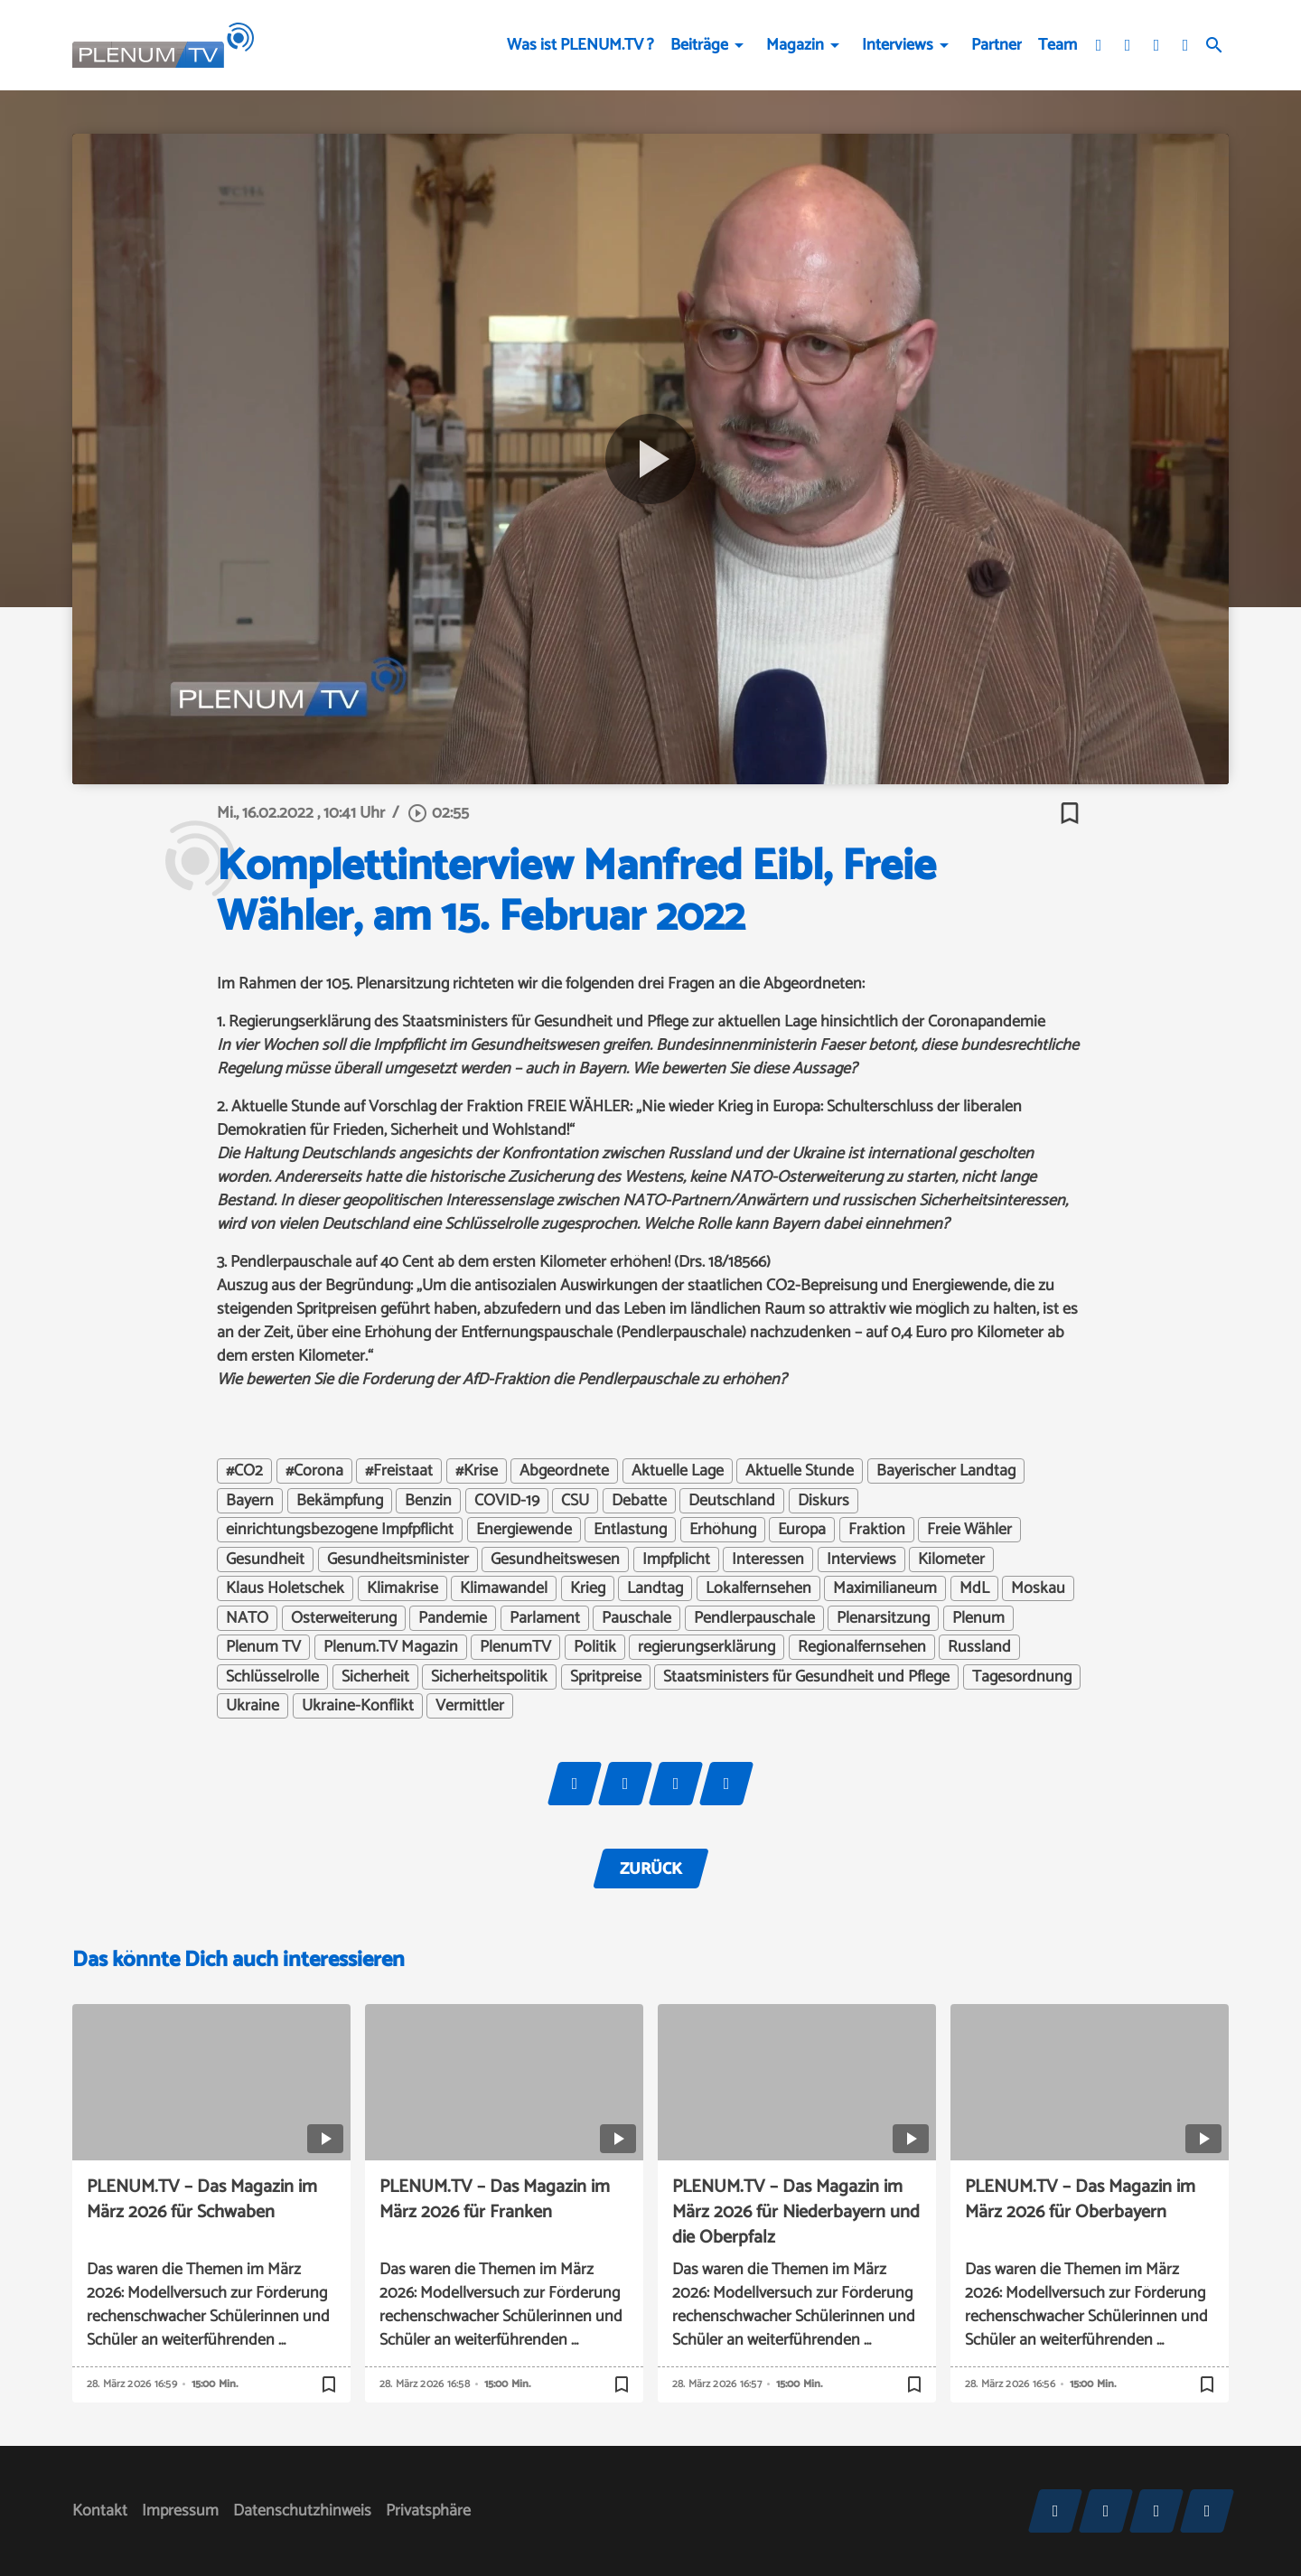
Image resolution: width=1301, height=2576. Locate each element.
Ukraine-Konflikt (358, 1706)
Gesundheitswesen (555, 1559)
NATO (247, 1618)
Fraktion (876, 1529)
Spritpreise (605, 1677)
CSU (575, 1500)
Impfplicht (676, 1559)
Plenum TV (263, 1647)
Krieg (587, 1588)
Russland (979, 1647)
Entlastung (630, 1529)
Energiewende (524, 1529)
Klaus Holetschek (285, 1588)
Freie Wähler (969, 1529)
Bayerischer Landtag (946, 1471)
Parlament (545, 1618)
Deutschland (731, 1500)
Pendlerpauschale (754, 1618)
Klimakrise (402, 1588)
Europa (802, 1529)
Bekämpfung (339, 1500)
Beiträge (699, 45)
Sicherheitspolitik (489, 1677)
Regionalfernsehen (862, 1647)
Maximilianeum (885, 1588)
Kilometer (951, 1559)
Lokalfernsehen (758, 1588)
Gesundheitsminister (398, 1559)
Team (1057, 45)
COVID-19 (506, 1500)
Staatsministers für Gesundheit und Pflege (806, 1677)
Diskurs (823, 1500)
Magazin (795, 45)
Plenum (978, 1618)
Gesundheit (265, 1559)
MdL (974, 1588)
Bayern (250, 1500)
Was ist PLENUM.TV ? (580, 45)
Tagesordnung (1022, 1677)
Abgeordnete (564, 1471)
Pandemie (452, 1618)
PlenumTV (515, 1647)
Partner (996, 45)
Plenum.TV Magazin (390, 1647)
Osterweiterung (344, 1618)
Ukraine (252, 1706)
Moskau (1038, 1588)
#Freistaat (399, 1471)
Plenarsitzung (883, 1618)
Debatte (639, 1500)
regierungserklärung (706, 1647)
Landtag (655, 1588)
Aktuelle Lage (678, 1471)
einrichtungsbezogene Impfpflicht (340, 1529)
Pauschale (636, 1618)
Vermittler (469, 1706)
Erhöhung (722, 1529)
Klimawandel (504, 1588)
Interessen (768, 1559)
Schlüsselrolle (272, 1677)
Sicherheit (375, 1677)
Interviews (897, 45)
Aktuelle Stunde (799, 1471)
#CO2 (244, 1471)
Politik (595, 1647)
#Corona (314, 1471)
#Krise (476, 1471)
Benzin (428, 1500)
